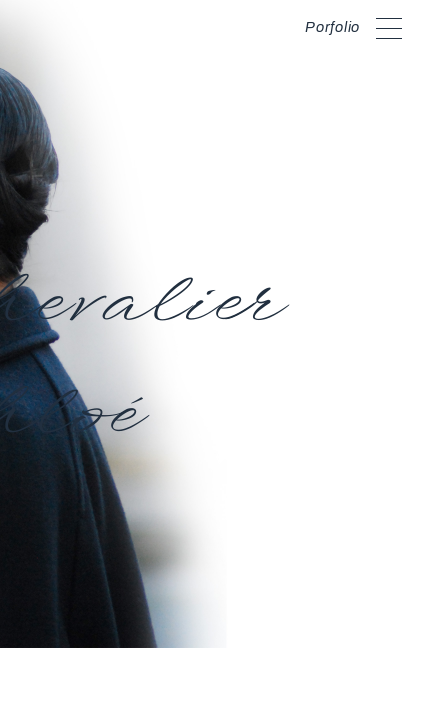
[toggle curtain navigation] (389, 25)
